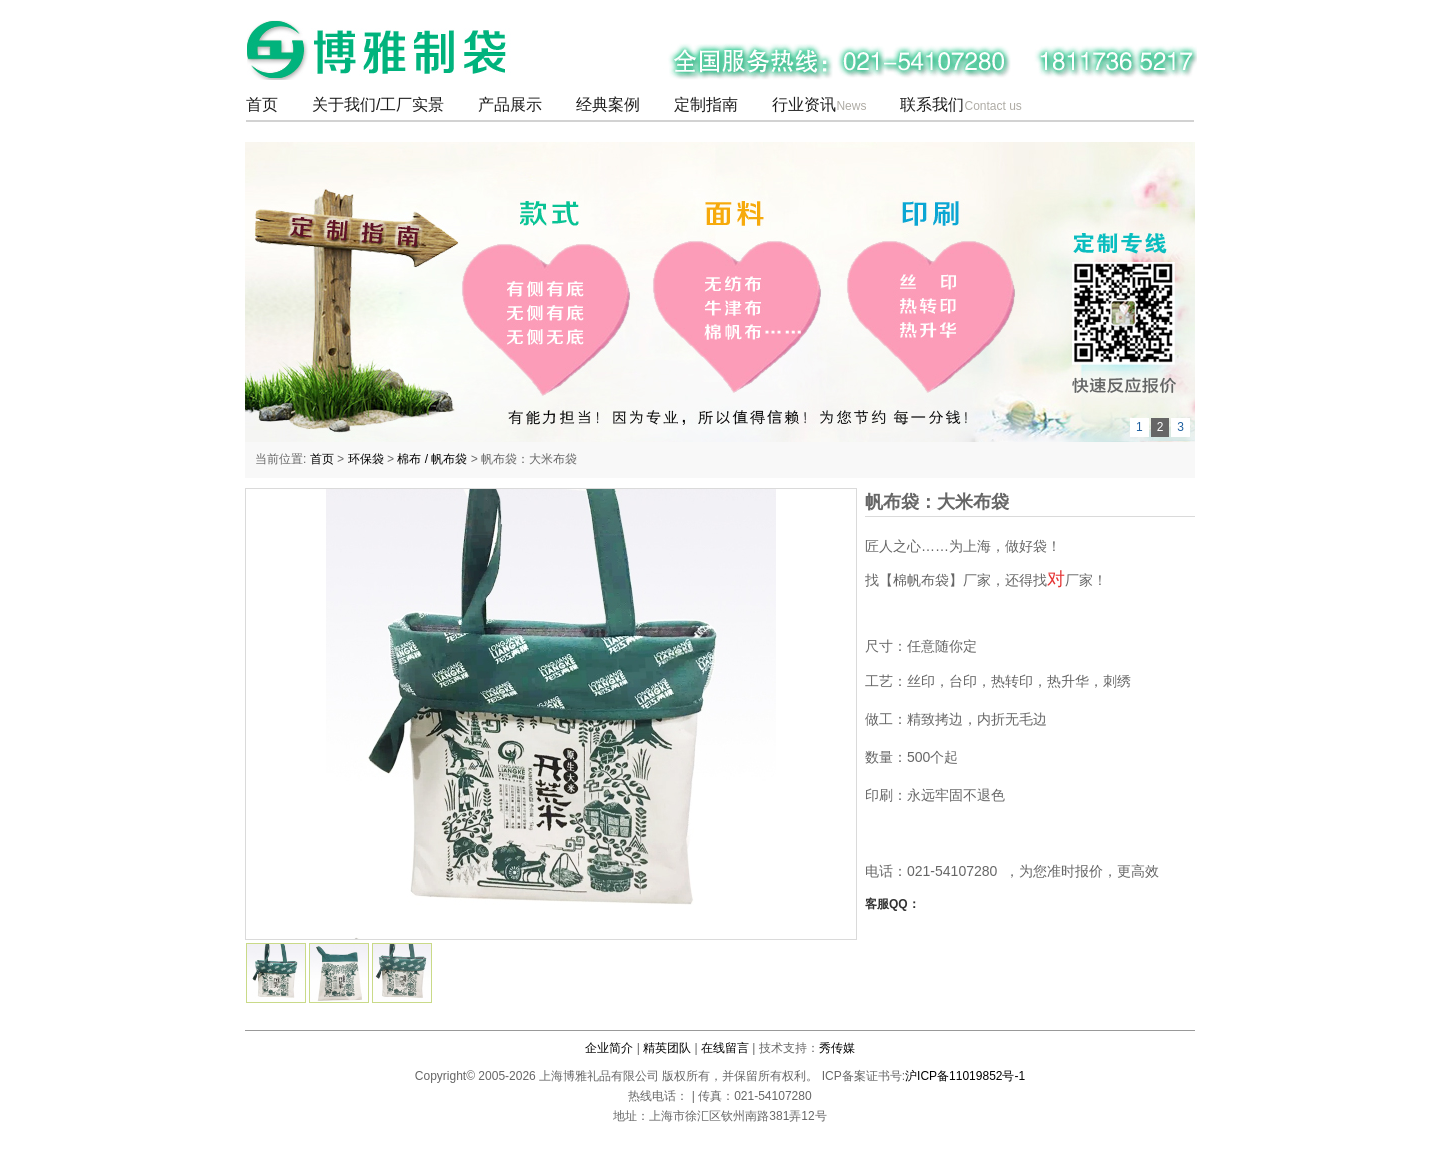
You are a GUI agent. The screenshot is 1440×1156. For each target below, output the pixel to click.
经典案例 (608, 104)
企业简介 (609, 1048)
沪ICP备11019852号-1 (965, 1076)
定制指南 (706, 104)
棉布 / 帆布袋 (432, 460)
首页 (262, 104)
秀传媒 (837, 1048)
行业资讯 (819, 104)
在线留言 (725, 1048)
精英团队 (667, 1048)
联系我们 (960, 104)
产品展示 (510, 104)
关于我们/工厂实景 (378, 104)
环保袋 (366, 460)
